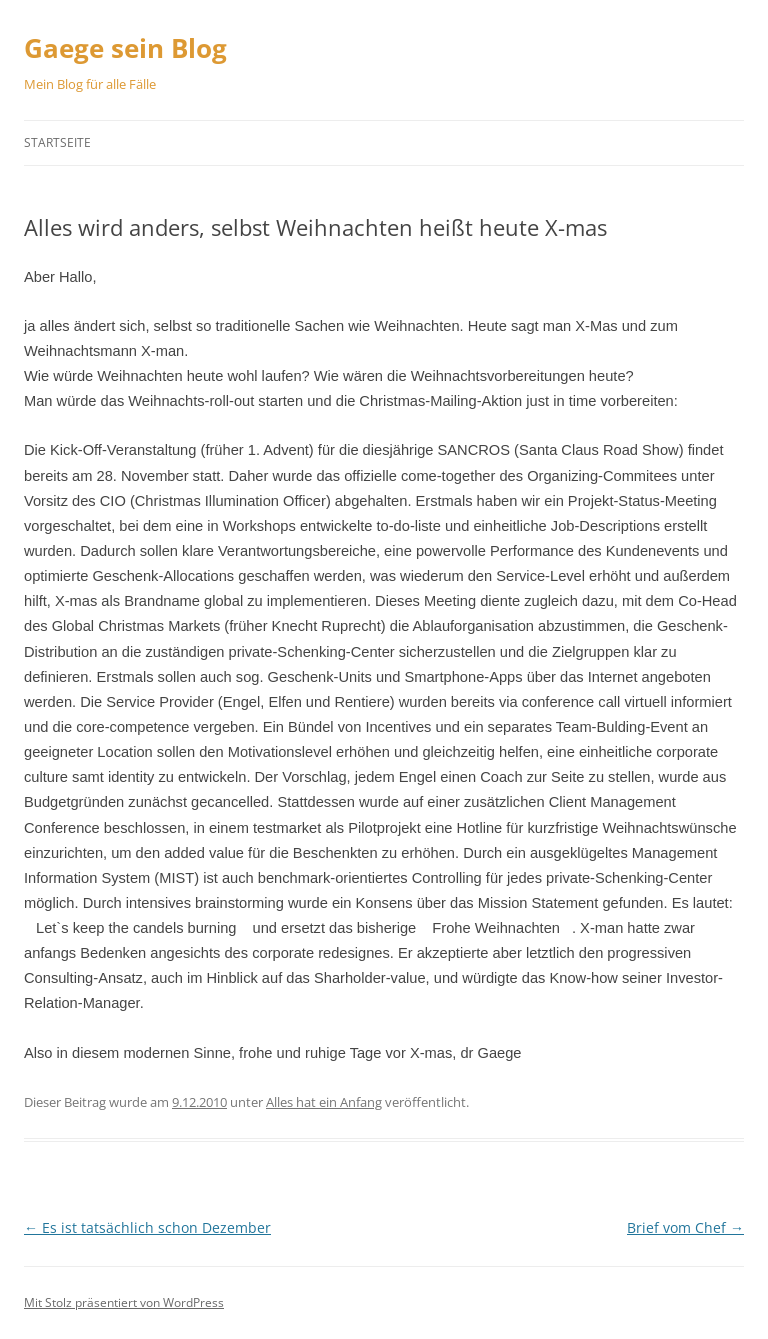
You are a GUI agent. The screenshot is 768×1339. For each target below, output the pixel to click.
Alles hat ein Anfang (324, 1102)
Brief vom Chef (685, 1227)
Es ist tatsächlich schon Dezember (147, 1227)
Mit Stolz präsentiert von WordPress (124, 1302)
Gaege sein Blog (125, 48)
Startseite (57, 142)
